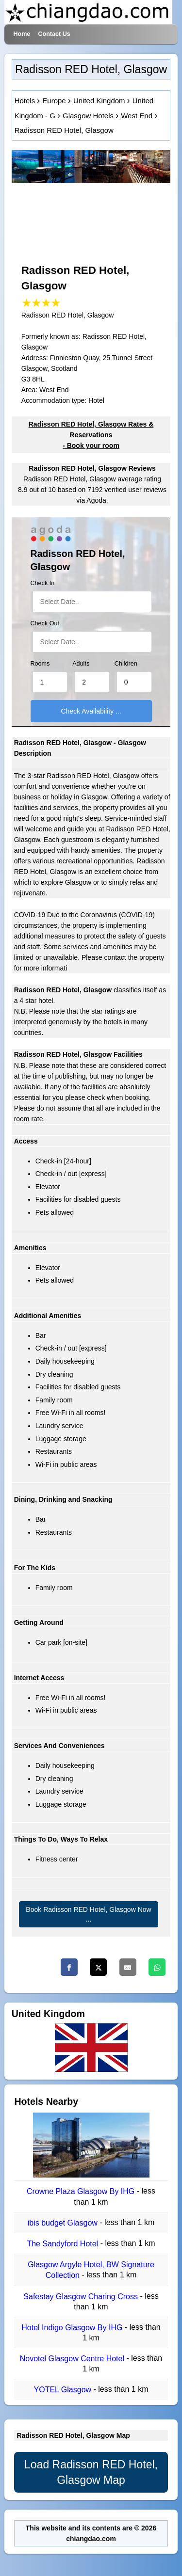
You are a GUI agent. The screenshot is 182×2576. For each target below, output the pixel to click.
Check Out (45, 623)
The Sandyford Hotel (63, 2244)
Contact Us (54, 34)
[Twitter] (98, 1967)
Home (21, 34)
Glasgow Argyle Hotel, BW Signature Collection (91, 2269)
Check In (43, 583)
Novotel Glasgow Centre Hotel (73, 2358)
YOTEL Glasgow (64, 2390)
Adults (80, 663)
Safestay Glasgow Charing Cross (81, 2296)
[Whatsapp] (157, 1967)
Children (126, 663)
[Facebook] (69, 1967)
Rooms (40, 663)
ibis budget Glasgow (64, 2223)
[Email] (127, 1967)
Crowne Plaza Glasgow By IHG (82, 2192)
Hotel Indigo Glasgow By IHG (73, 2327)
